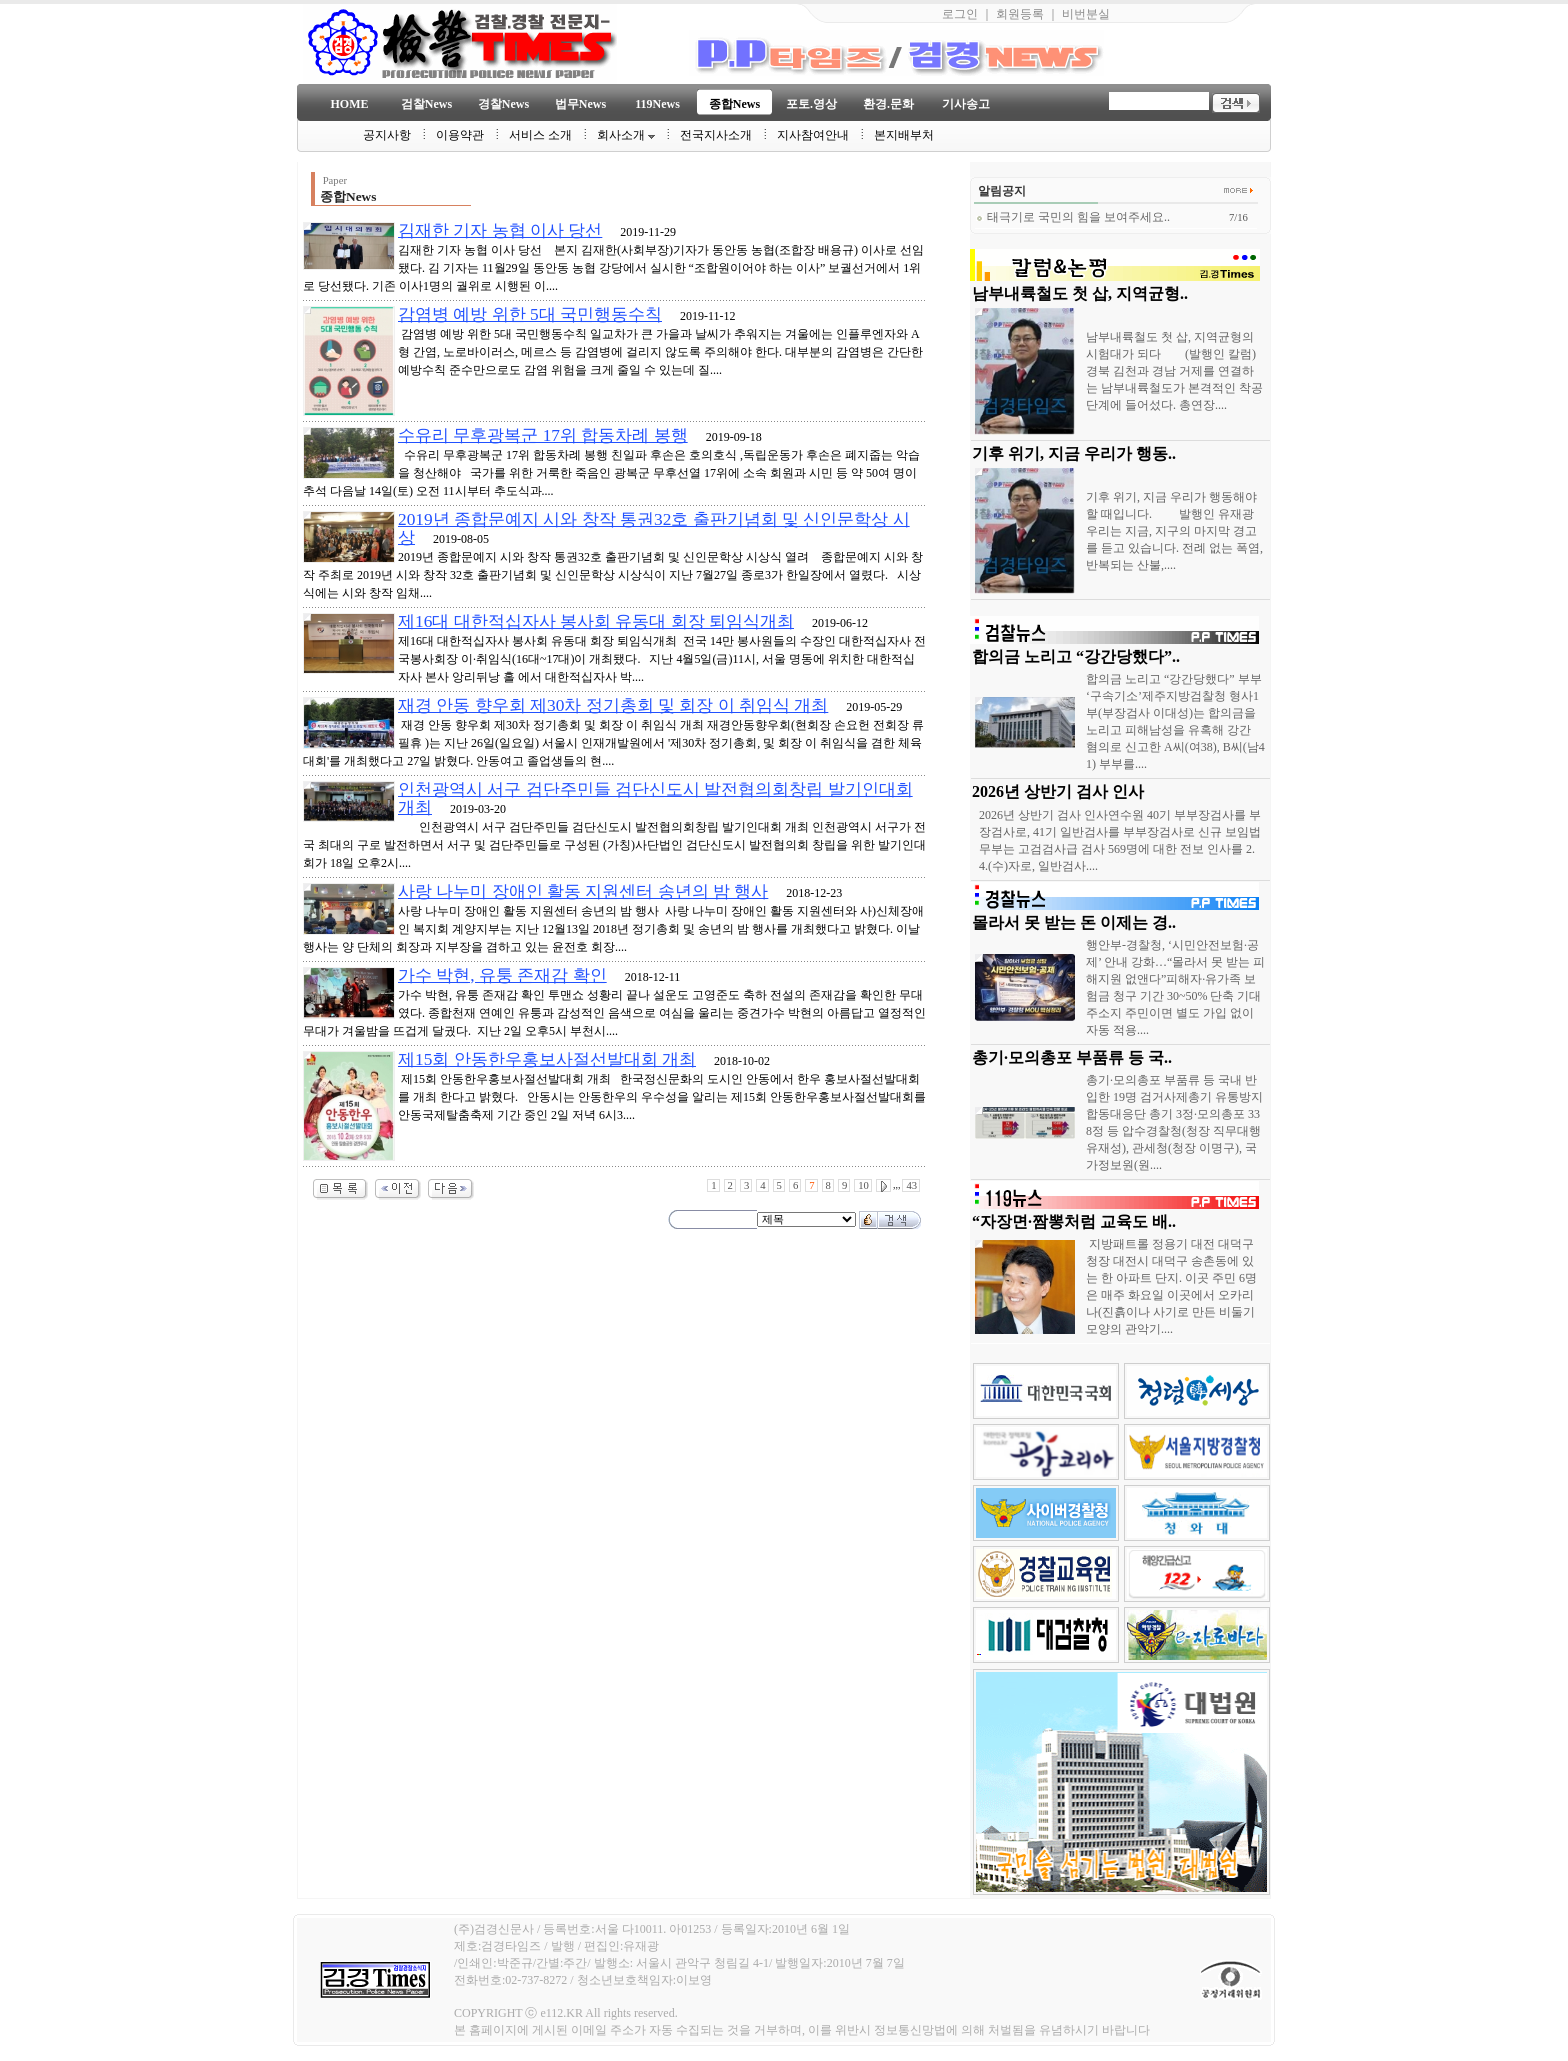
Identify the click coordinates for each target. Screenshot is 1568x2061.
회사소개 (626, 135)
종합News (734, 104)
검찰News (426, 104)
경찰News (503, 104)
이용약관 (460, 135)
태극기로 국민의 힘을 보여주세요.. (1073, 217)
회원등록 (1020, 14)
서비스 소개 (540, 135)
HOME (350, 104)
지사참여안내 (813, 135)
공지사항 (387, 135)
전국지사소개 (716, 135)
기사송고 (966, 104)
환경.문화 (888, 104)
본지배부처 (904, 135)
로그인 (960, 14)
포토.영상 (811, 104)
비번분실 (1086, 14)
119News (657, 104)
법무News (580, 104)
